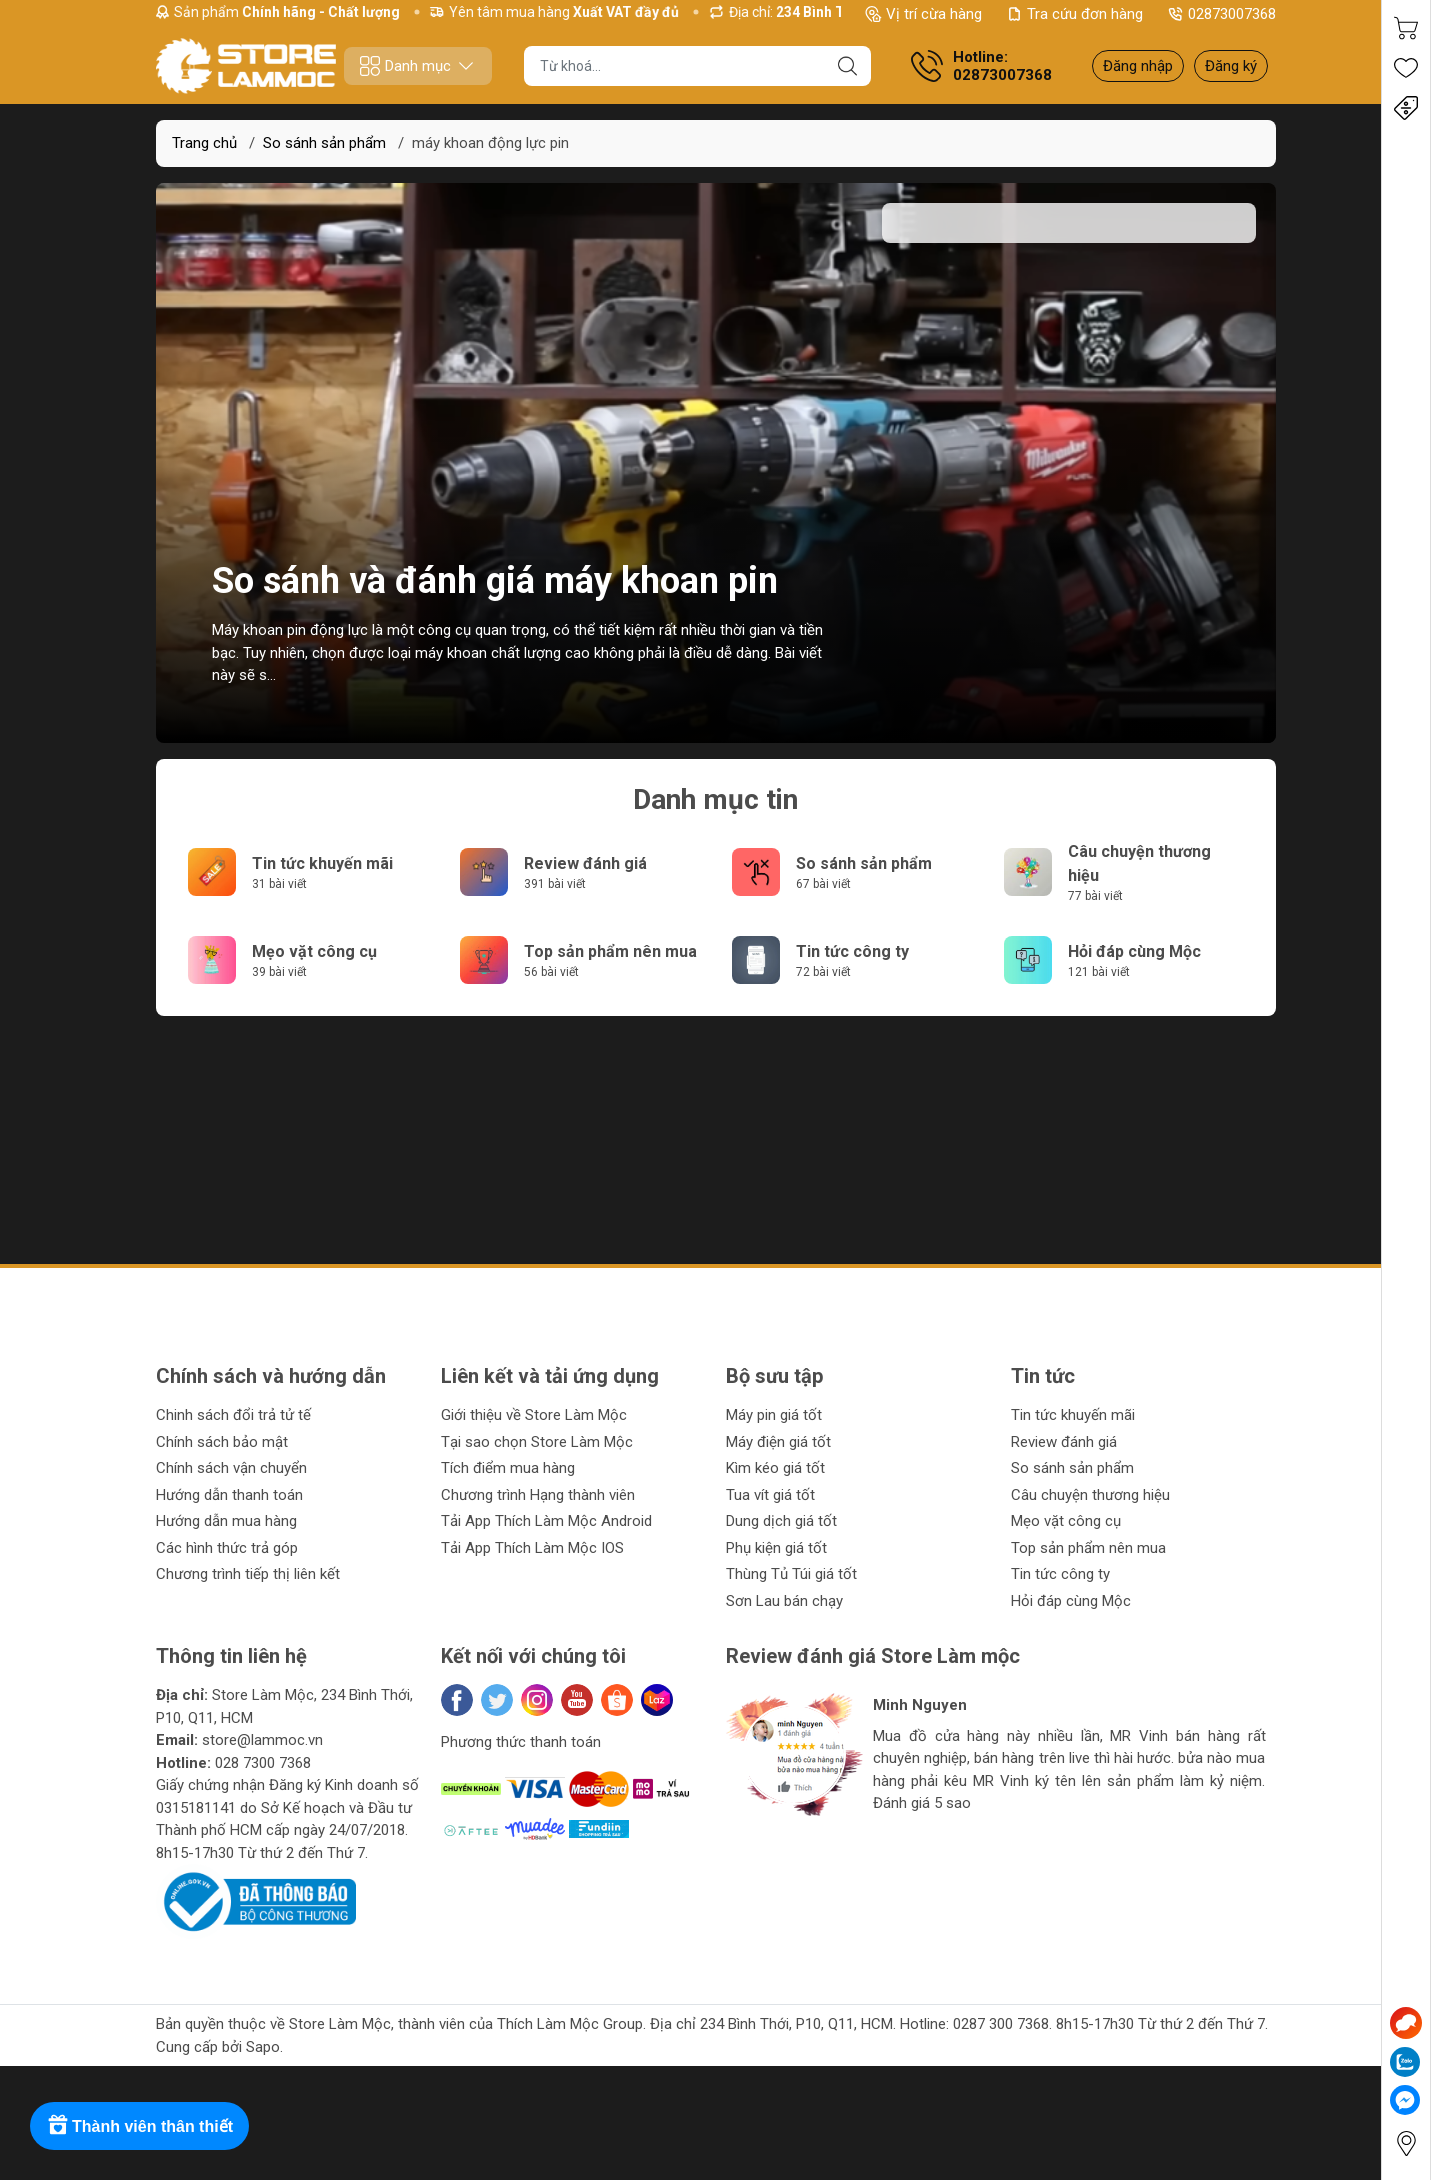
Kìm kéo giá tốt (775, 1468)
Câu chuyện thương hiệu (1090, 1495)
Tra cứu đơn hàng (1074, 14)
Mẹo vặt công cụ (314, 951)
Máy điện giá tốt (778, 1442)
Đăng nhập (1138, 66)
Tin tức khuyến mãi (322, 863)
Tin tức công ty (852, 951)
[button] (762, 1841)
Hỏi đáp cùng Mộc (1134, 951)
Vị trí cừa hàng (923, 14)
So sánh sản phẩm (324, 143)
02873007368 (1221, 14)
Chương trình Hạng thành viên (538, 1495)
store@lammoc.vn (262, 1740)
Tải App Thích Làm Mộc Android (546, 1521)
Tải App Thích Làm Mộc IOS (532, 1548)
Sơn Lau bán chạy (784, 1601)
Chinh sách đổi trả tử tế (233, 1415)
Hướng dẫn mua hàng (226, 1521)
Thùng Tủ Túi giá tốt (791, 1574)
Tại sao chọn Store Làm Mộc (537, 1442)
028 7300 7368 (263, 1763)
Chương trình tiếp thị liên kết (248, 1574)
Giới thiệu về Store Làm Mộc (534, 1415)
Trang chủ (204, 143)
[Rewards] (139, 2126)
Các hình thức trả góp (227, 1548)
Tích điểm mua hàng (508, 1468)
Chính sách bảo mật (222, 1442)
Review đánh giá (585, 863)
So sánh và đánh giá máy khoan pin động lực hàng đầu (495, 601)
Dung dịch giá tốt (781, 1521)
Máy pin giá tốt (774, 1415)
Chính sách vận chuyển (231, 1468)
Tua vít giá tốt (770, 1495)
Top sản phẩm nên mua (610, 951)
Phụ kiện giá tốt (776, 1548)
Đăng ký (1231, 66)
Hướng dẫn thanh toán (229, 1495)
